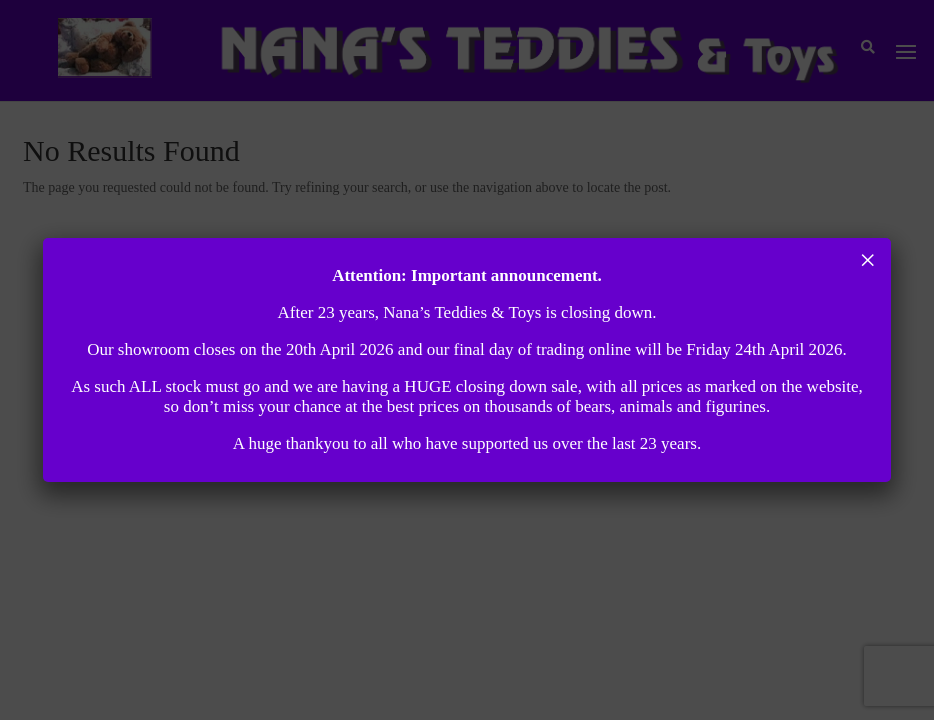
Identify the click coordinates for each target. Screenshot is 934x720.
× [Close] (867, 260)
